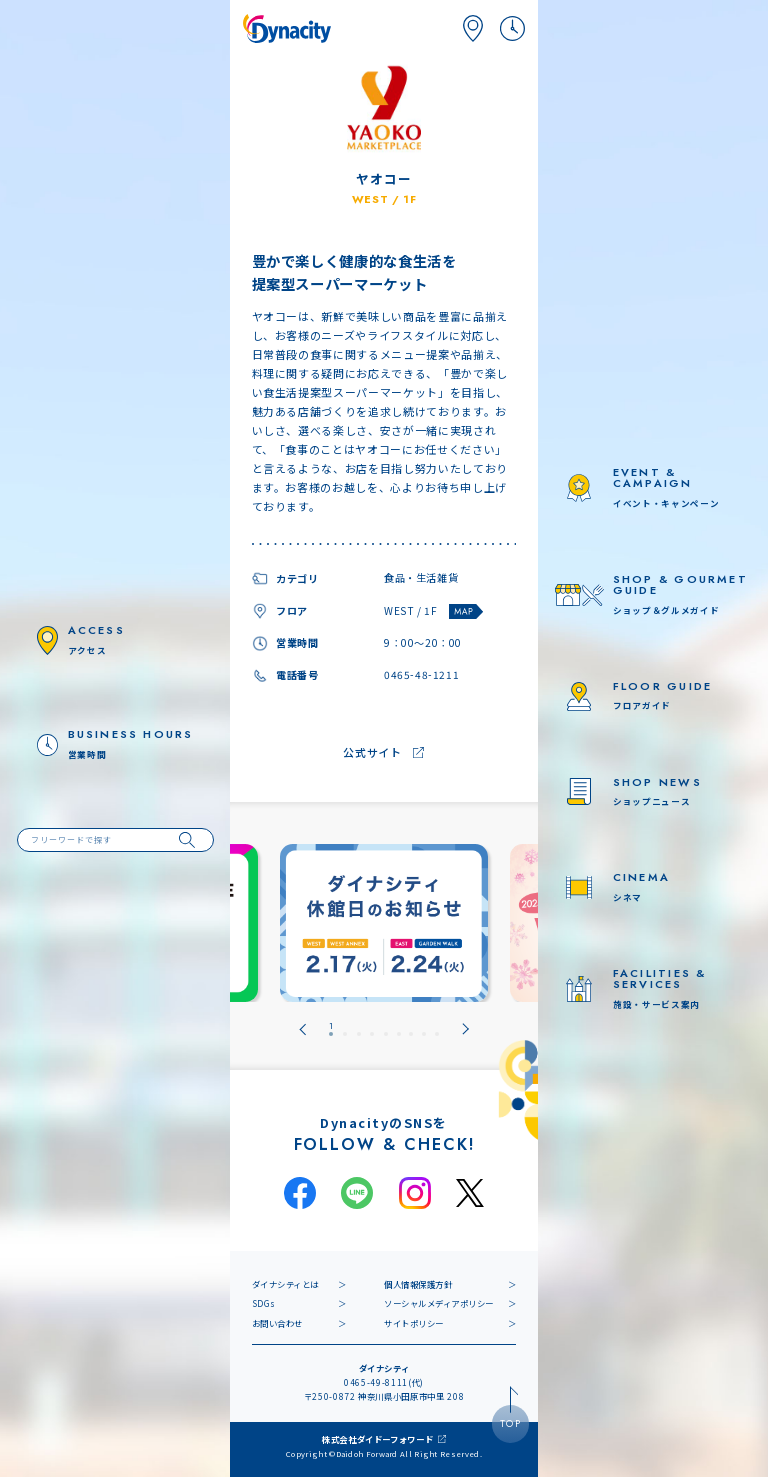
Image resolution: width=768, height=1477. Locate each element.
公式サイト (372, 752)
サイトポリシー (414, 1323)
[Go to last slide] (302, 1029)
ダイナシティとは (285, 1284)
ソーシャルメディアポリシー (439, 1303)
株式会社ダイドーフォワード (378, 1439)
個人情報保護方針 (418, 1284)
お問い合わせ (277, 1323)
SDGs (264, 1303)
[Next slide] (465, 1029)
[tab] (331, 1029)
